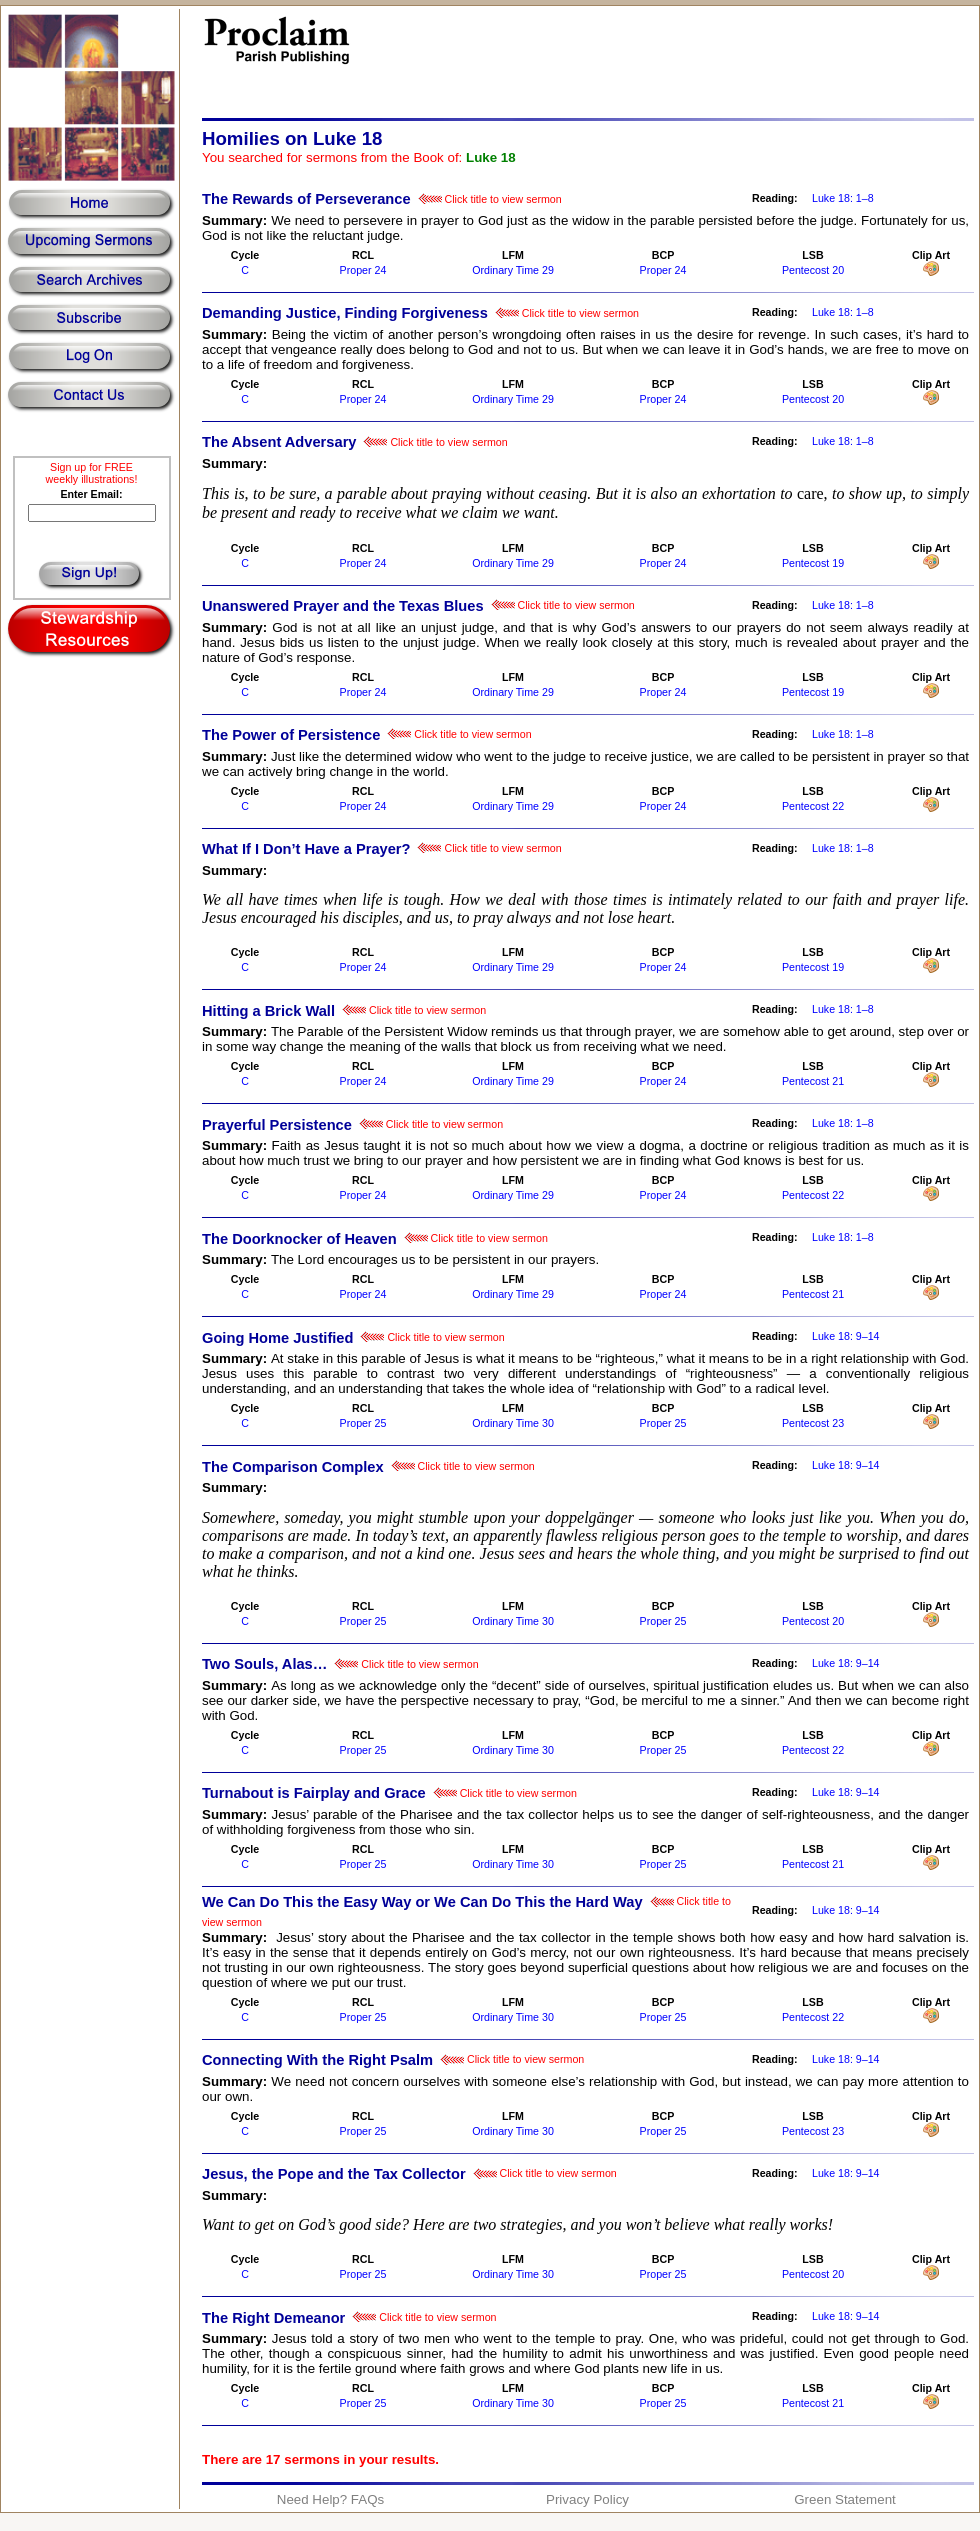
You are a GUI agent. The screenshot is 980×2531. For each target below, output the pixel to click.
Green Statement (845, 2499)
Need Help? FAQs (330, 2499)
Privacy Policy (587, 2499)
